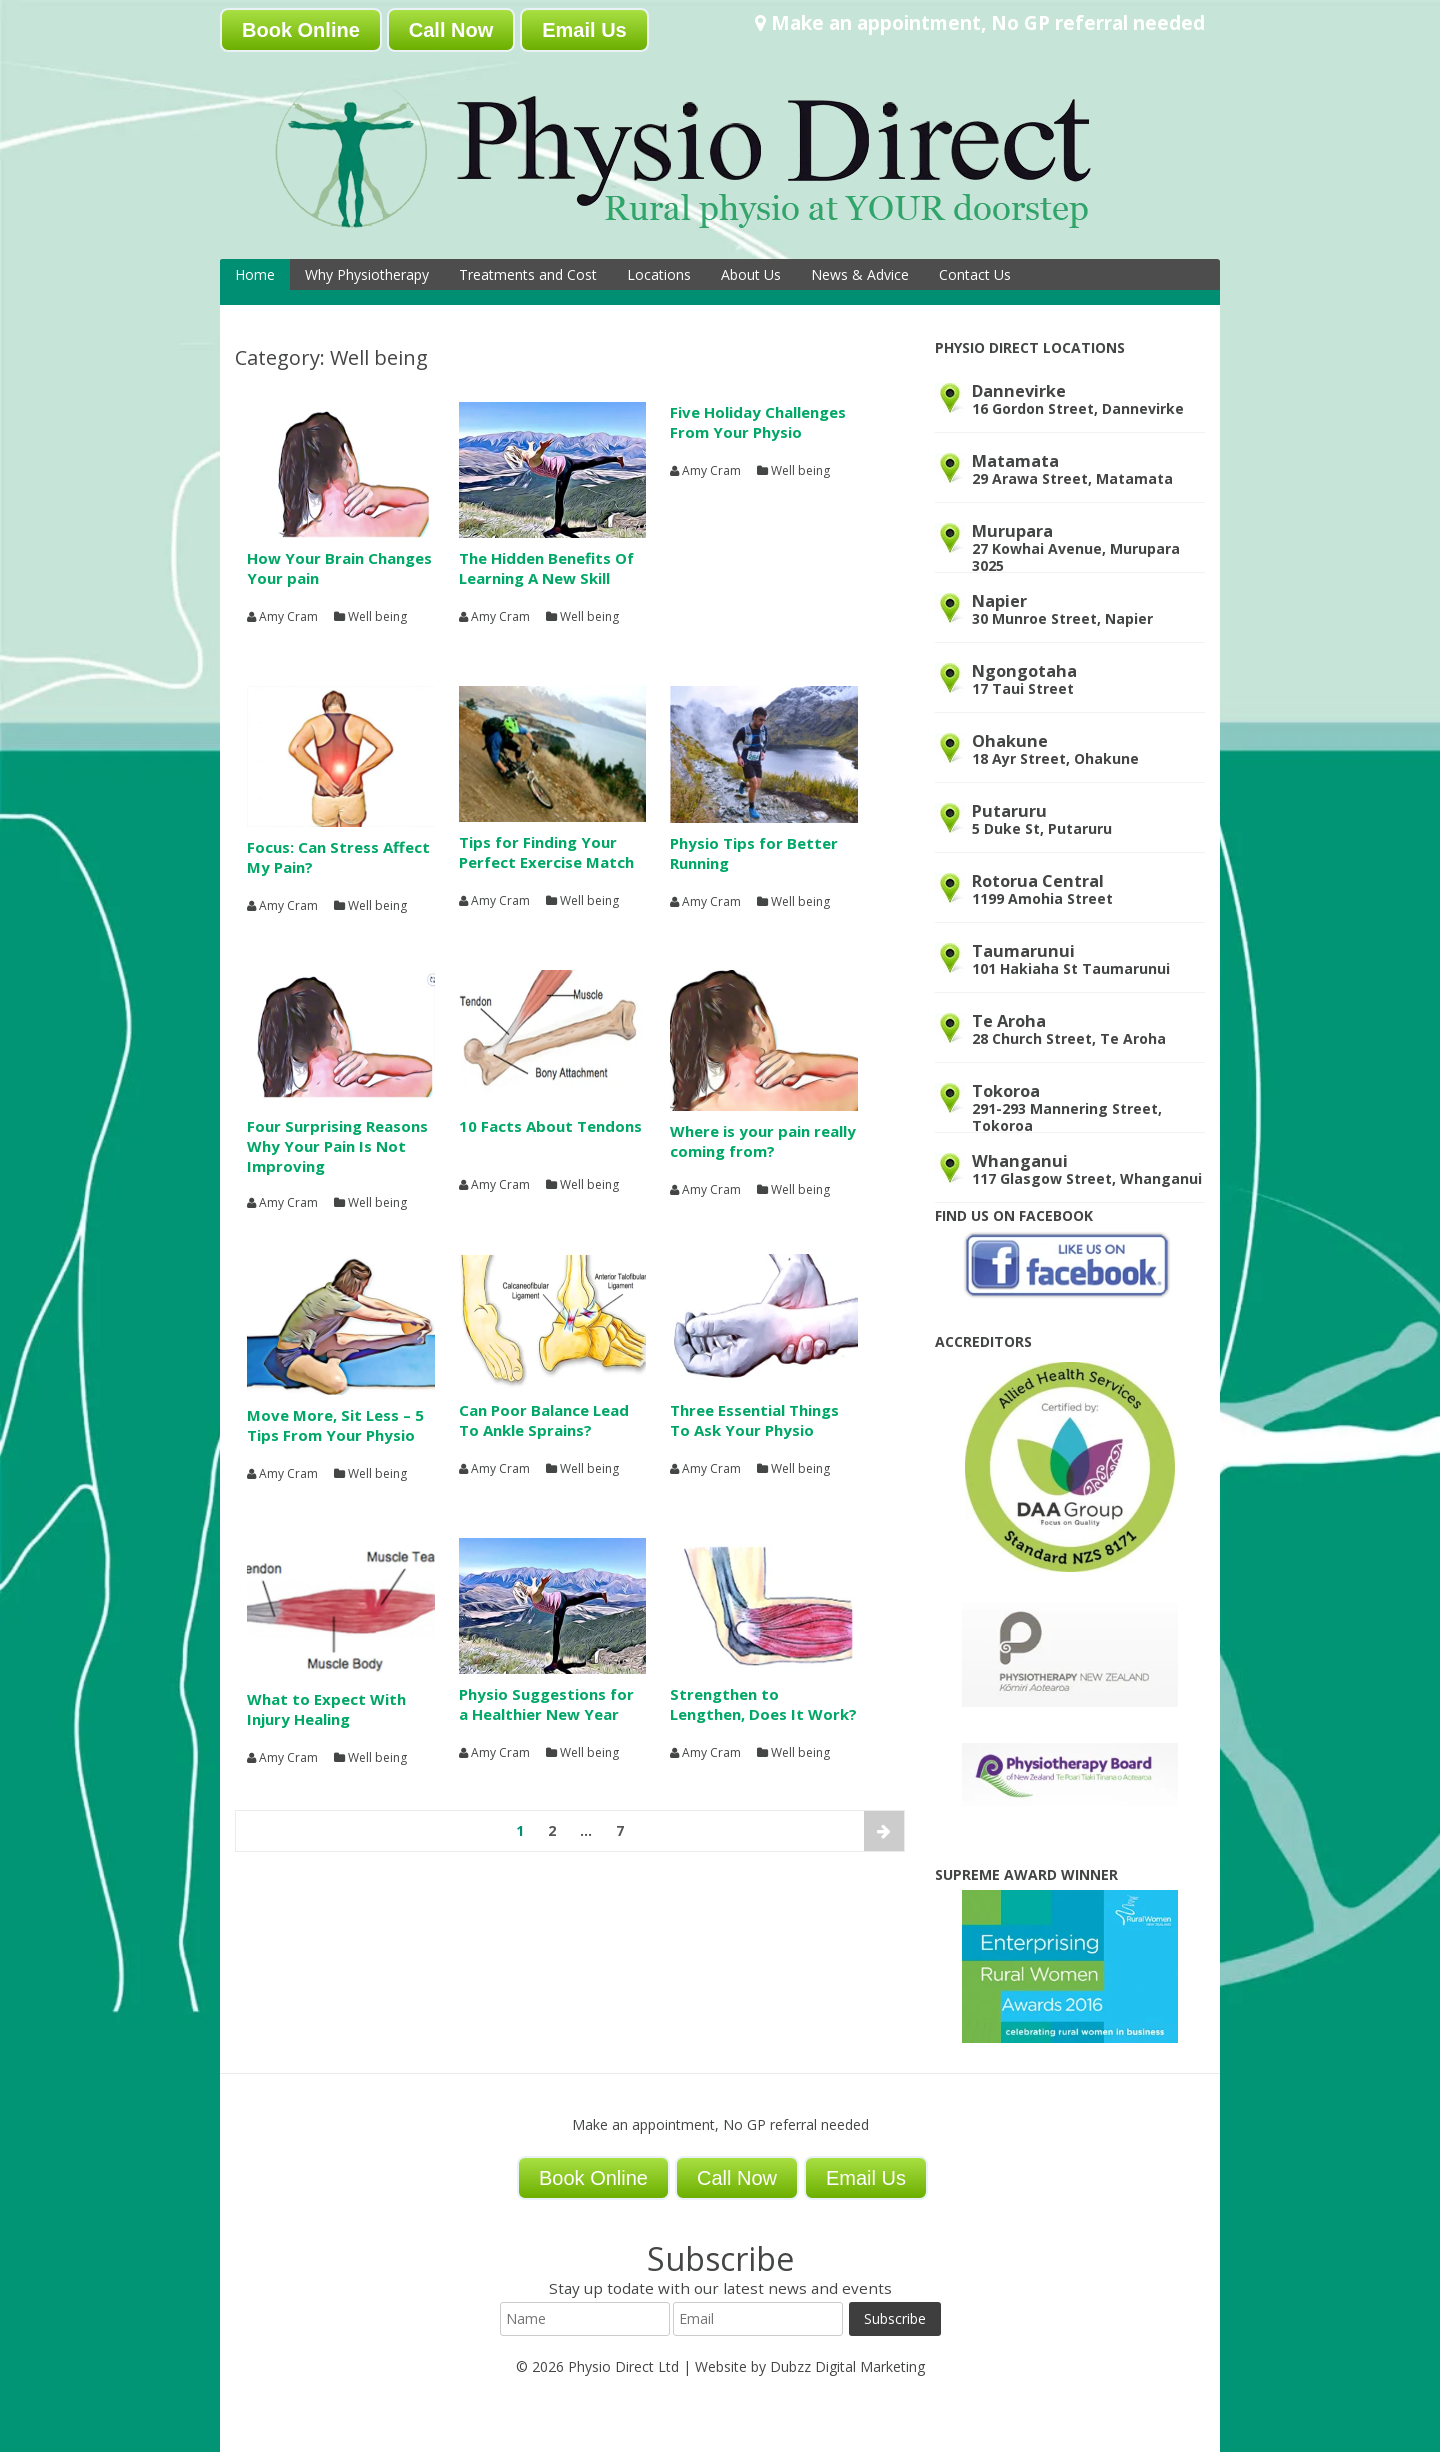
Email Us (584, 30)
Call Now (451, 30)
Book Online (301, 30)
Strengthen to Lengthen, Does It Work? (763, 1704)
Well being (377, 617)
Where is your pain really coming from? (763, 1141)
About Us (751, 274)
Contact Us (975, 274)
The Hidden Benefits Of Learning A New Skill (546, 568)
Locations (659, 274)
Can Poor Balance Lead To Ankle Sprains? (544, 1420)
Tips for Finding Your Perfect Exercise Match (546, 852)
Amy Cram (288, 617)
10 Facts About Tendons (550, 1126)
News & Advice (860, 274)
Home (255, 274)
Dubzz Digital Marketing (847, 2366)
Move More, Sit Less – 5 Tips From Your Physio (335, 1425)
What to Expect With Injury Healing (326, 1709)
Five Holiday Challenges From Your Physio (758, 422)
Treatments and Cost (528, 274)
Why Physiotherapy (367, 274)
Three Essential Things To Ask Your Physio (754, 1420)
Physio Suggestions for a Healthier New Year (546, 1704)
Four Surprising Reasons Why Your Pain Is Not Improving (337, 1146)
